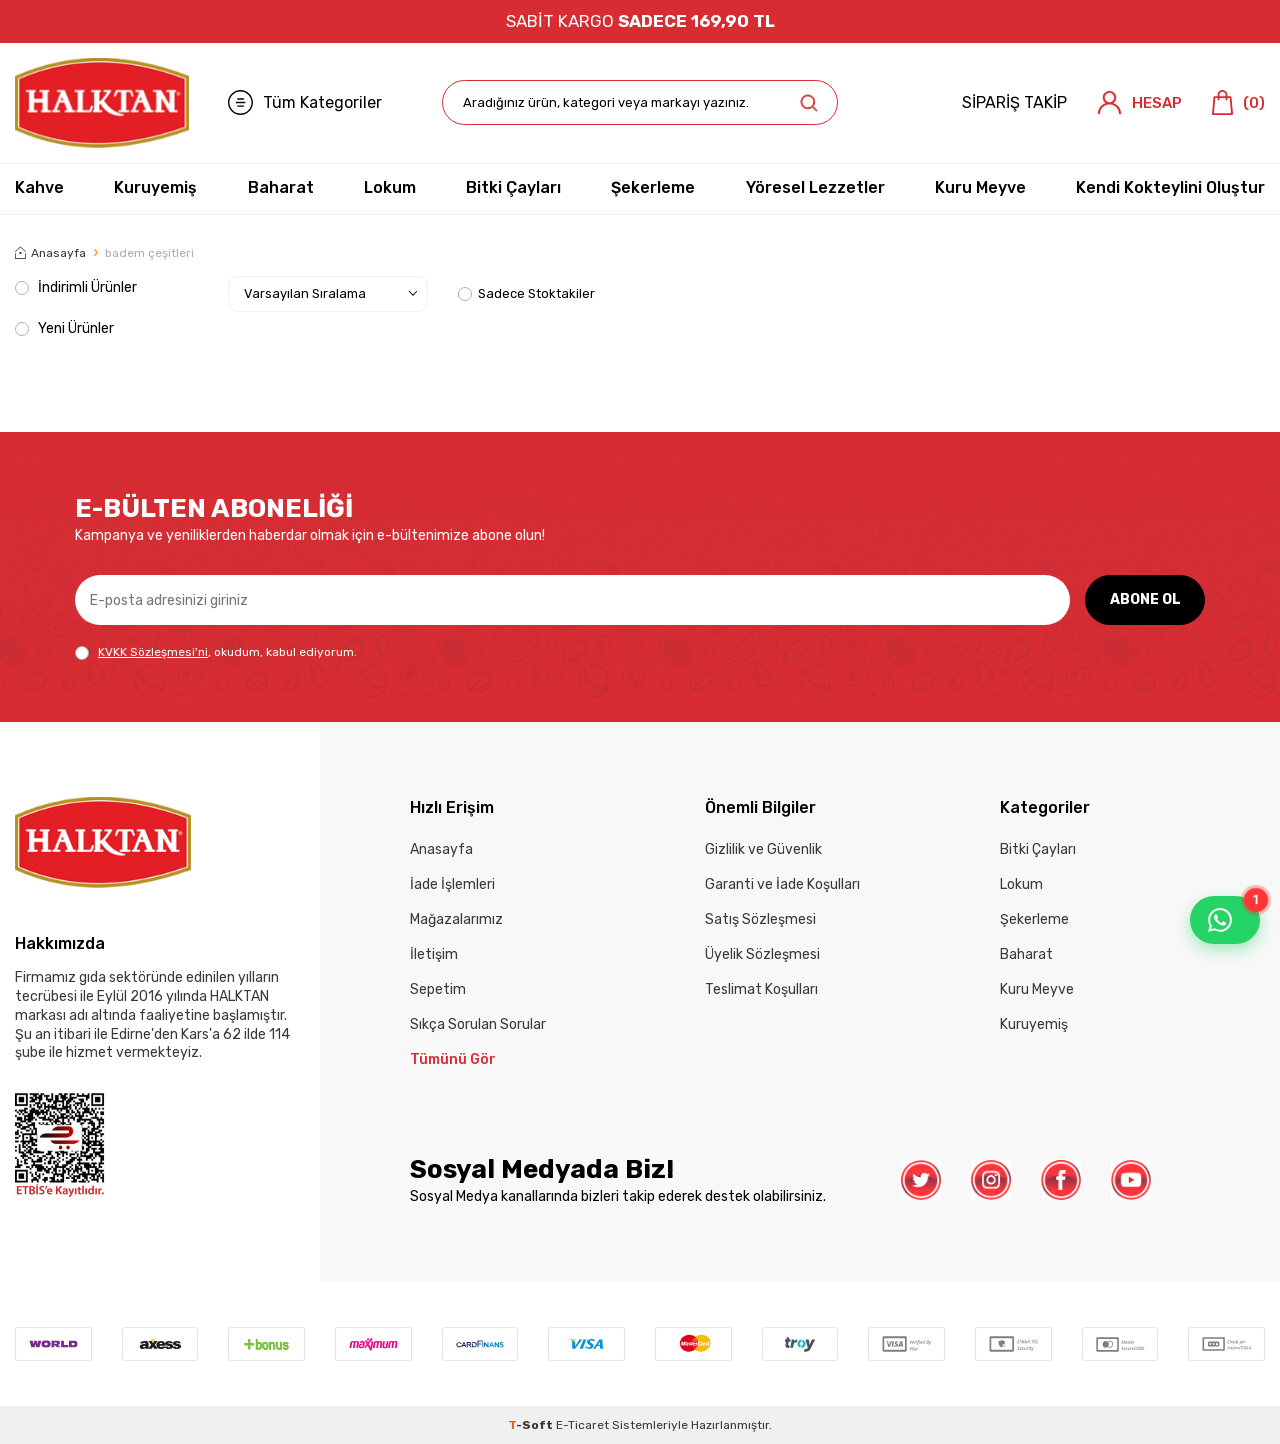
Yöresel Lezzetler (815, 187)
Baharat (281, 187)
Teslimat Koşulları (761, 989)
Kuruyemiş (155, 187)
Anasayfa (50, 253)
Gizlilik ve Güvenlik (763, 849)
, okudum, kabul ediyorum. (216, 652)
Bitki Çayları (513, 187)
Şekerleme (653, 187)
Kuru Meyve (980, 187)
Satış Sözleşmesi (760, 919)
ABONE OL (1145, 599)
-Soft (532, 1425)
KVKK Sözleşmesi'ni (153, 652)
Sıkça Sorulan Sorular (478, 1024)
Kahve (39, 187)
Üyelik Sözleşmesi (762, 954)
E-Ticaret (582, 1425)
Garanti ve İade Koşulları (782, 884)
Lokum (390, 187)
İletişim (434, 954)
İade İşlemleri (452, 884)
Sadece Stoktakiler (526, 293)
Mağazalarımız (456, 919)
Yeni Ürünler (64, 328)
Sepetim (438, 989)
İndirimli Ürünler (76, 287)
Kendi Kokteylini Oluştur (1170, 187)
